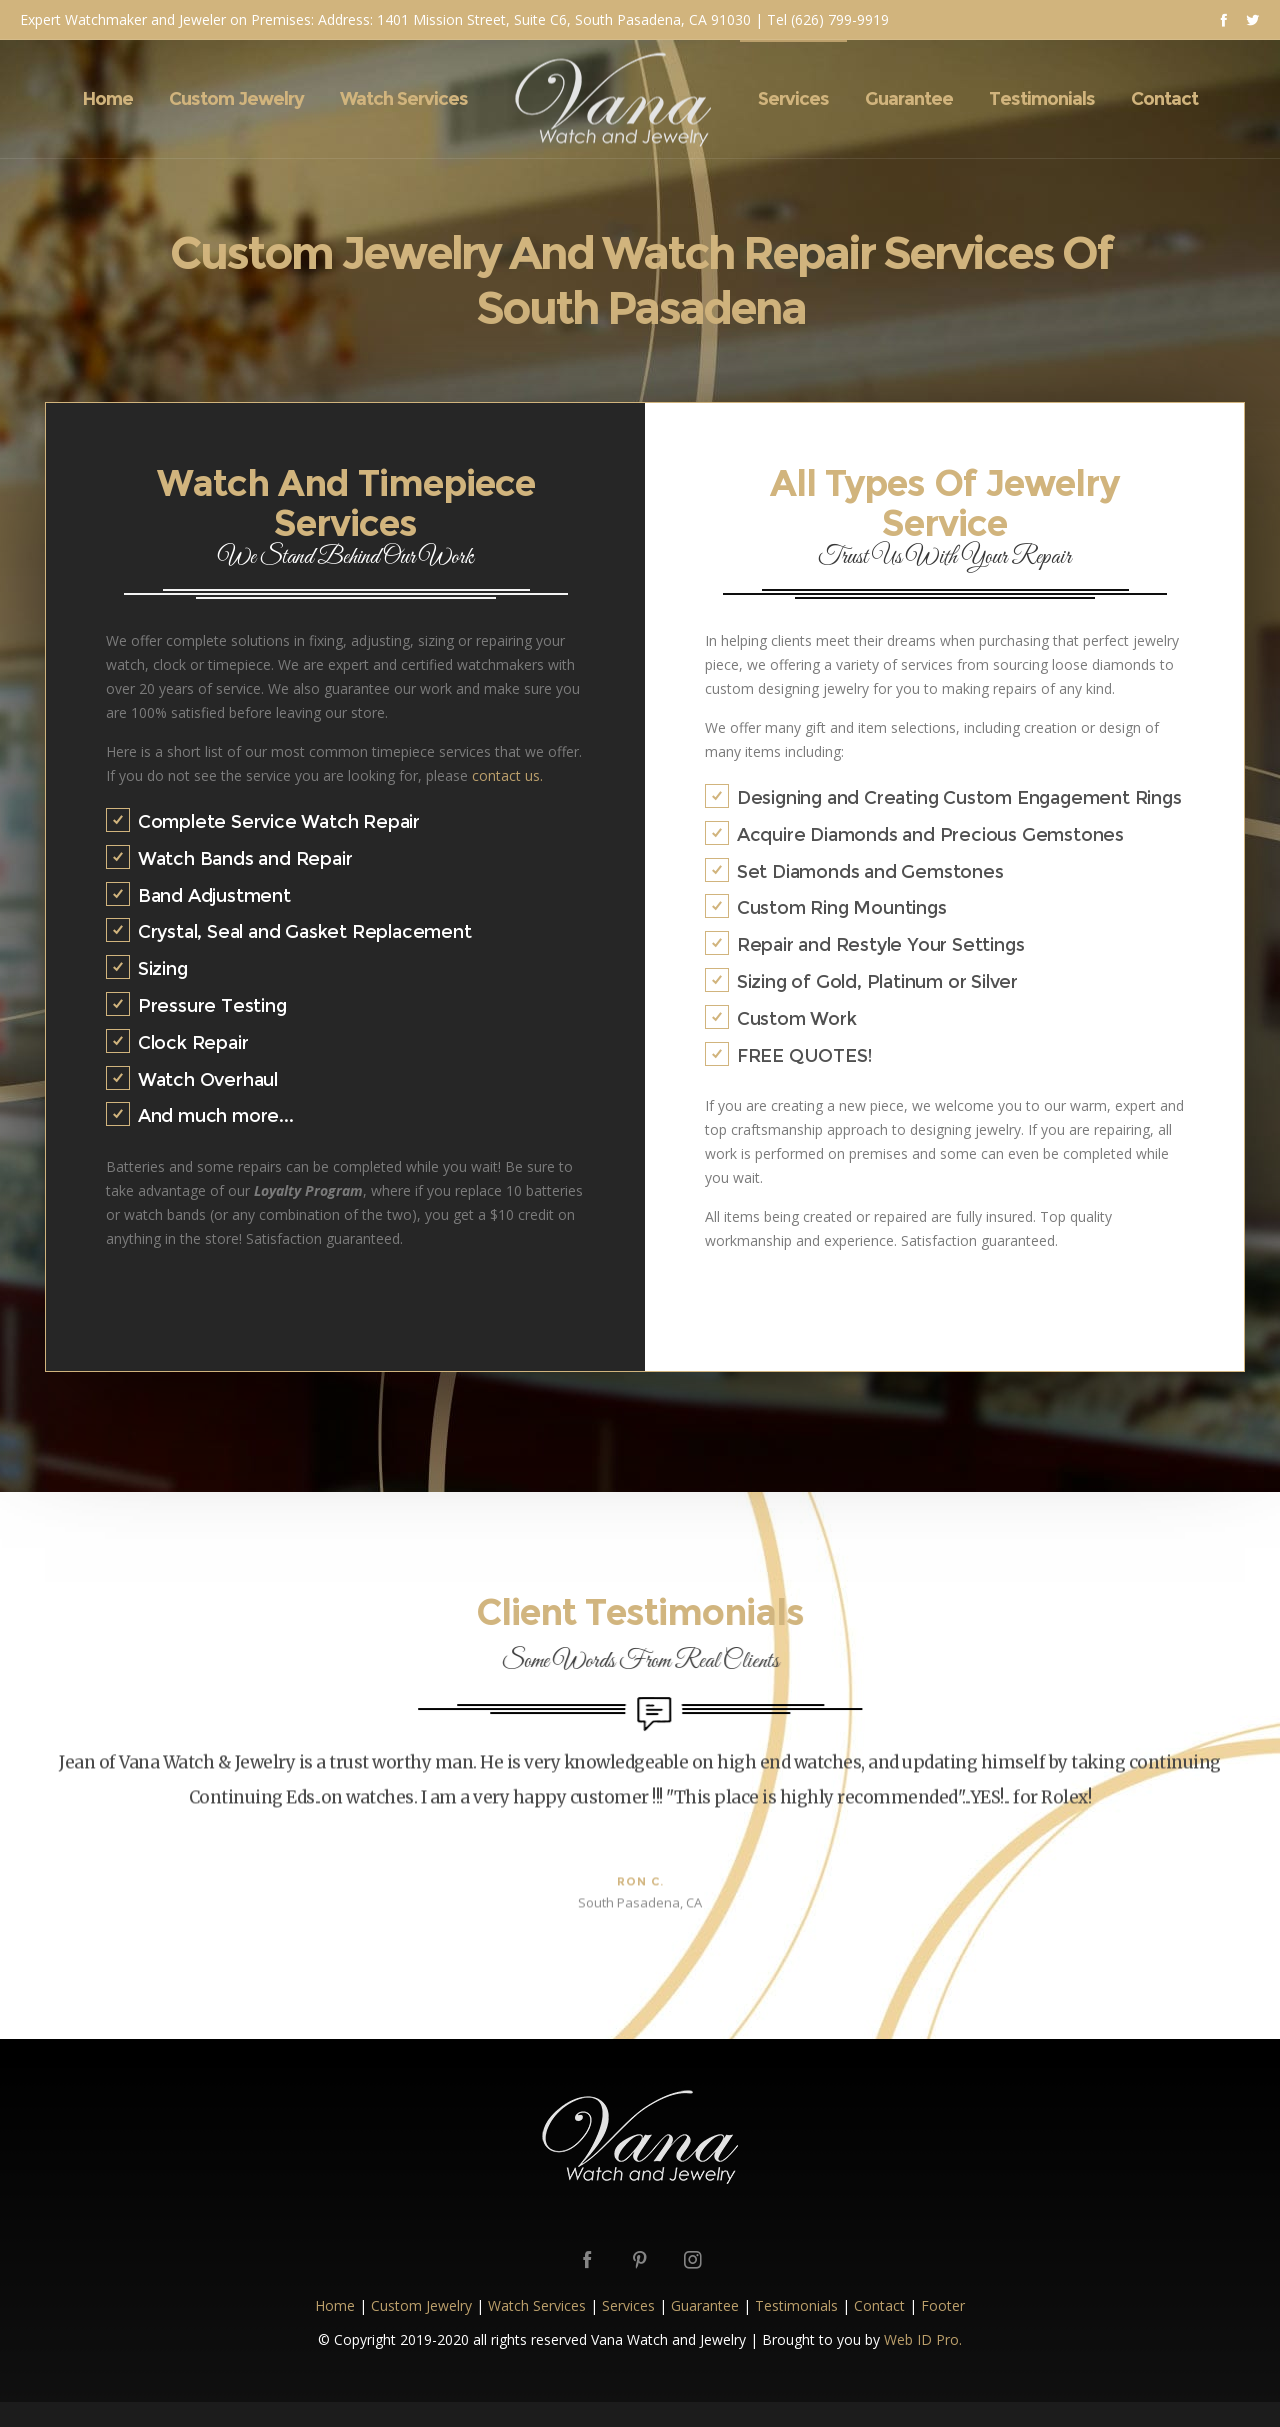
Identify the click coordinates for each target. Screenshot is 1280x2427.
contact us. (507, 775)
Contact (879, 2305)
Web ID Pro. (923, 2339)
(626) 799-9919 (840, 19)
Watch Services (537, 2305)
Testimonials (796, 2305)
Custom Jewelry (421, 2305)
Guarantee (705, 2305)
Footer (943, 2305)
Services (628, 2305)
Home (335, 2305)
